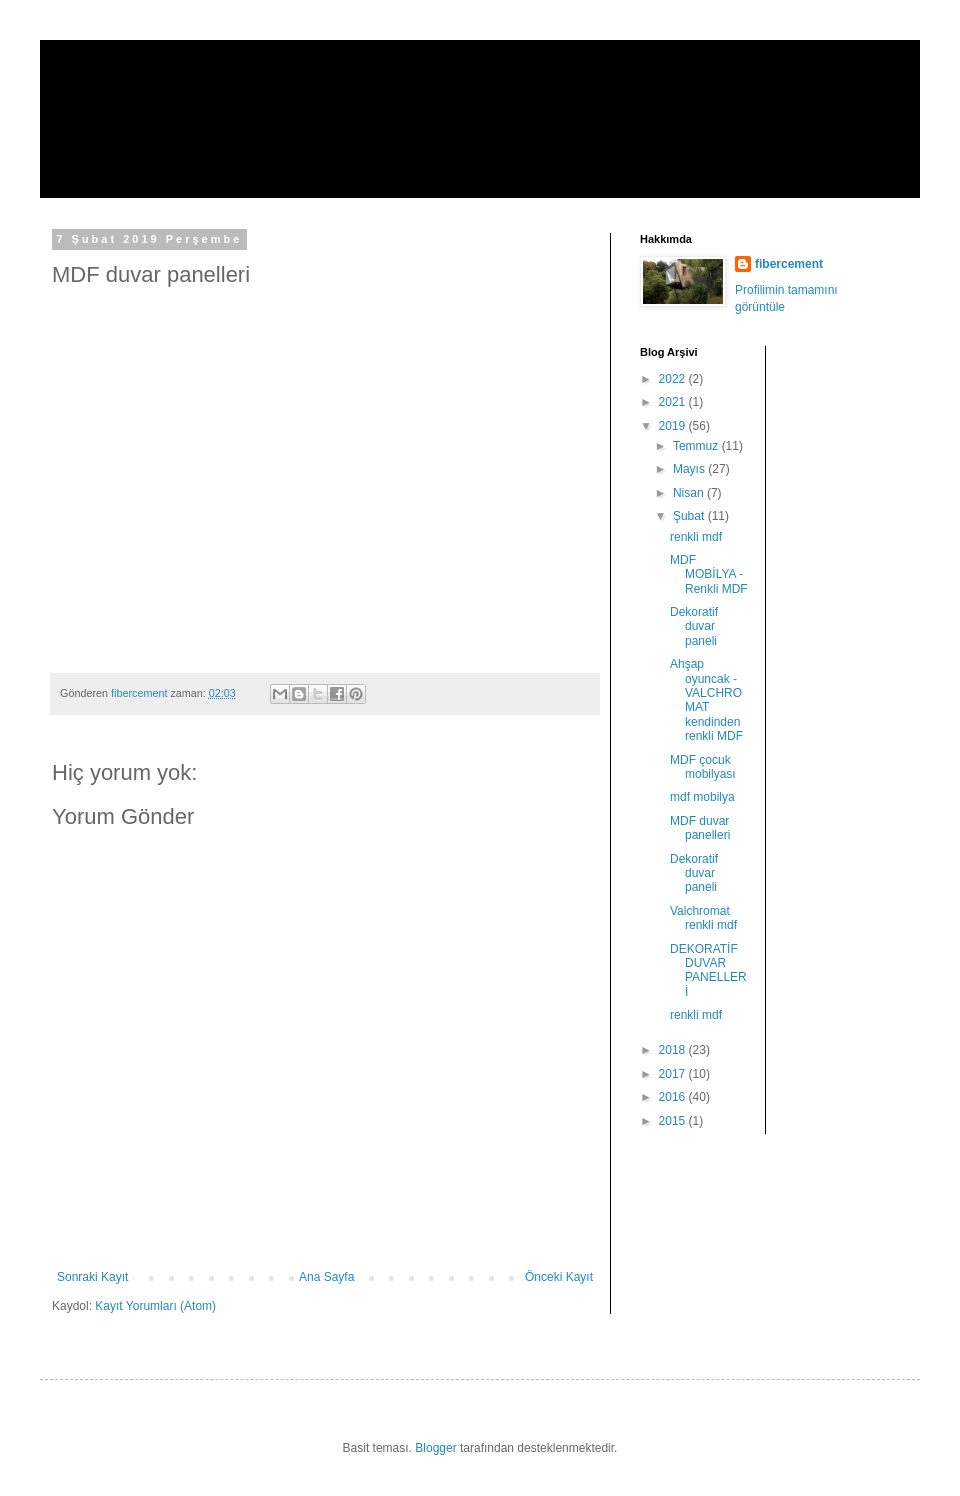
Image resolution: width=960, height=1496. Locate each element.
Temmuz (697, 446)
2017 (674, 1074)
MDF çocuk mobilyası (703, 767)
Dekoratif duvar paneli (694, 626)
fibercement (144, 84)
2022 (674, 379)
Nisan (690, 493)
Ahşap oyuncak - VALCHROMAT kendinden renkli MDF (706, 700)
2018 (674, 1050)
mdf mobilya (702, 797)
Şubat (690, 516)
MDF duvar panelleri (700, 828)
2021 (674, 402)
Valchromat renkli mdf (703, 918)
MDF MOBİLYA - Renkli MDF (709, 574)
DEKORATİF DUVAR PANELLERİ (708, 970)
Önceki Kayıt (559, 1277)
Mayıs (690, 469)
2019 (674, 426)
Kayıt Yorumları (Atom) (155, 1306)
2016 (674, 1097)
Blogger (435, 1448)
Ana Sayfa (326, 1277)
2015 (674, 1121)
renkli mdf (696, 537)
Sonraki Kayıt (92, 1277)
